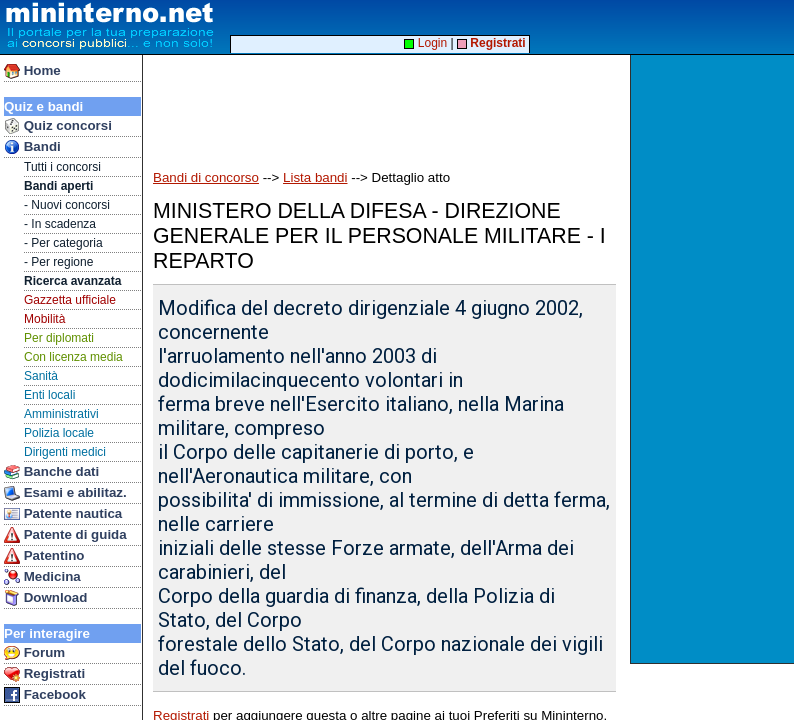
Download (45, 598)
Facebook (45, 695)
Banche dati (51, 472)
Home (32, 71)
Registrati (44, 674)
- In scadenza (60, 224)
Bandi (32, 147)
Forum (34, 653)
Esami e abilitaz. (65, 493)
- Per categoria (63, 243)
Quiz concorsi (58, 126)
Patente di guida (65, 535)
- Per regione (58, 262)
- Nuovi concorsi (67, 205)
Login (425, 43)
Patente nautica (63, 514)
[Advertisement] (714, 359)
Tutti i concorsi (62, 167)
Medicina (42, 577)
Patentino (44, 556)
